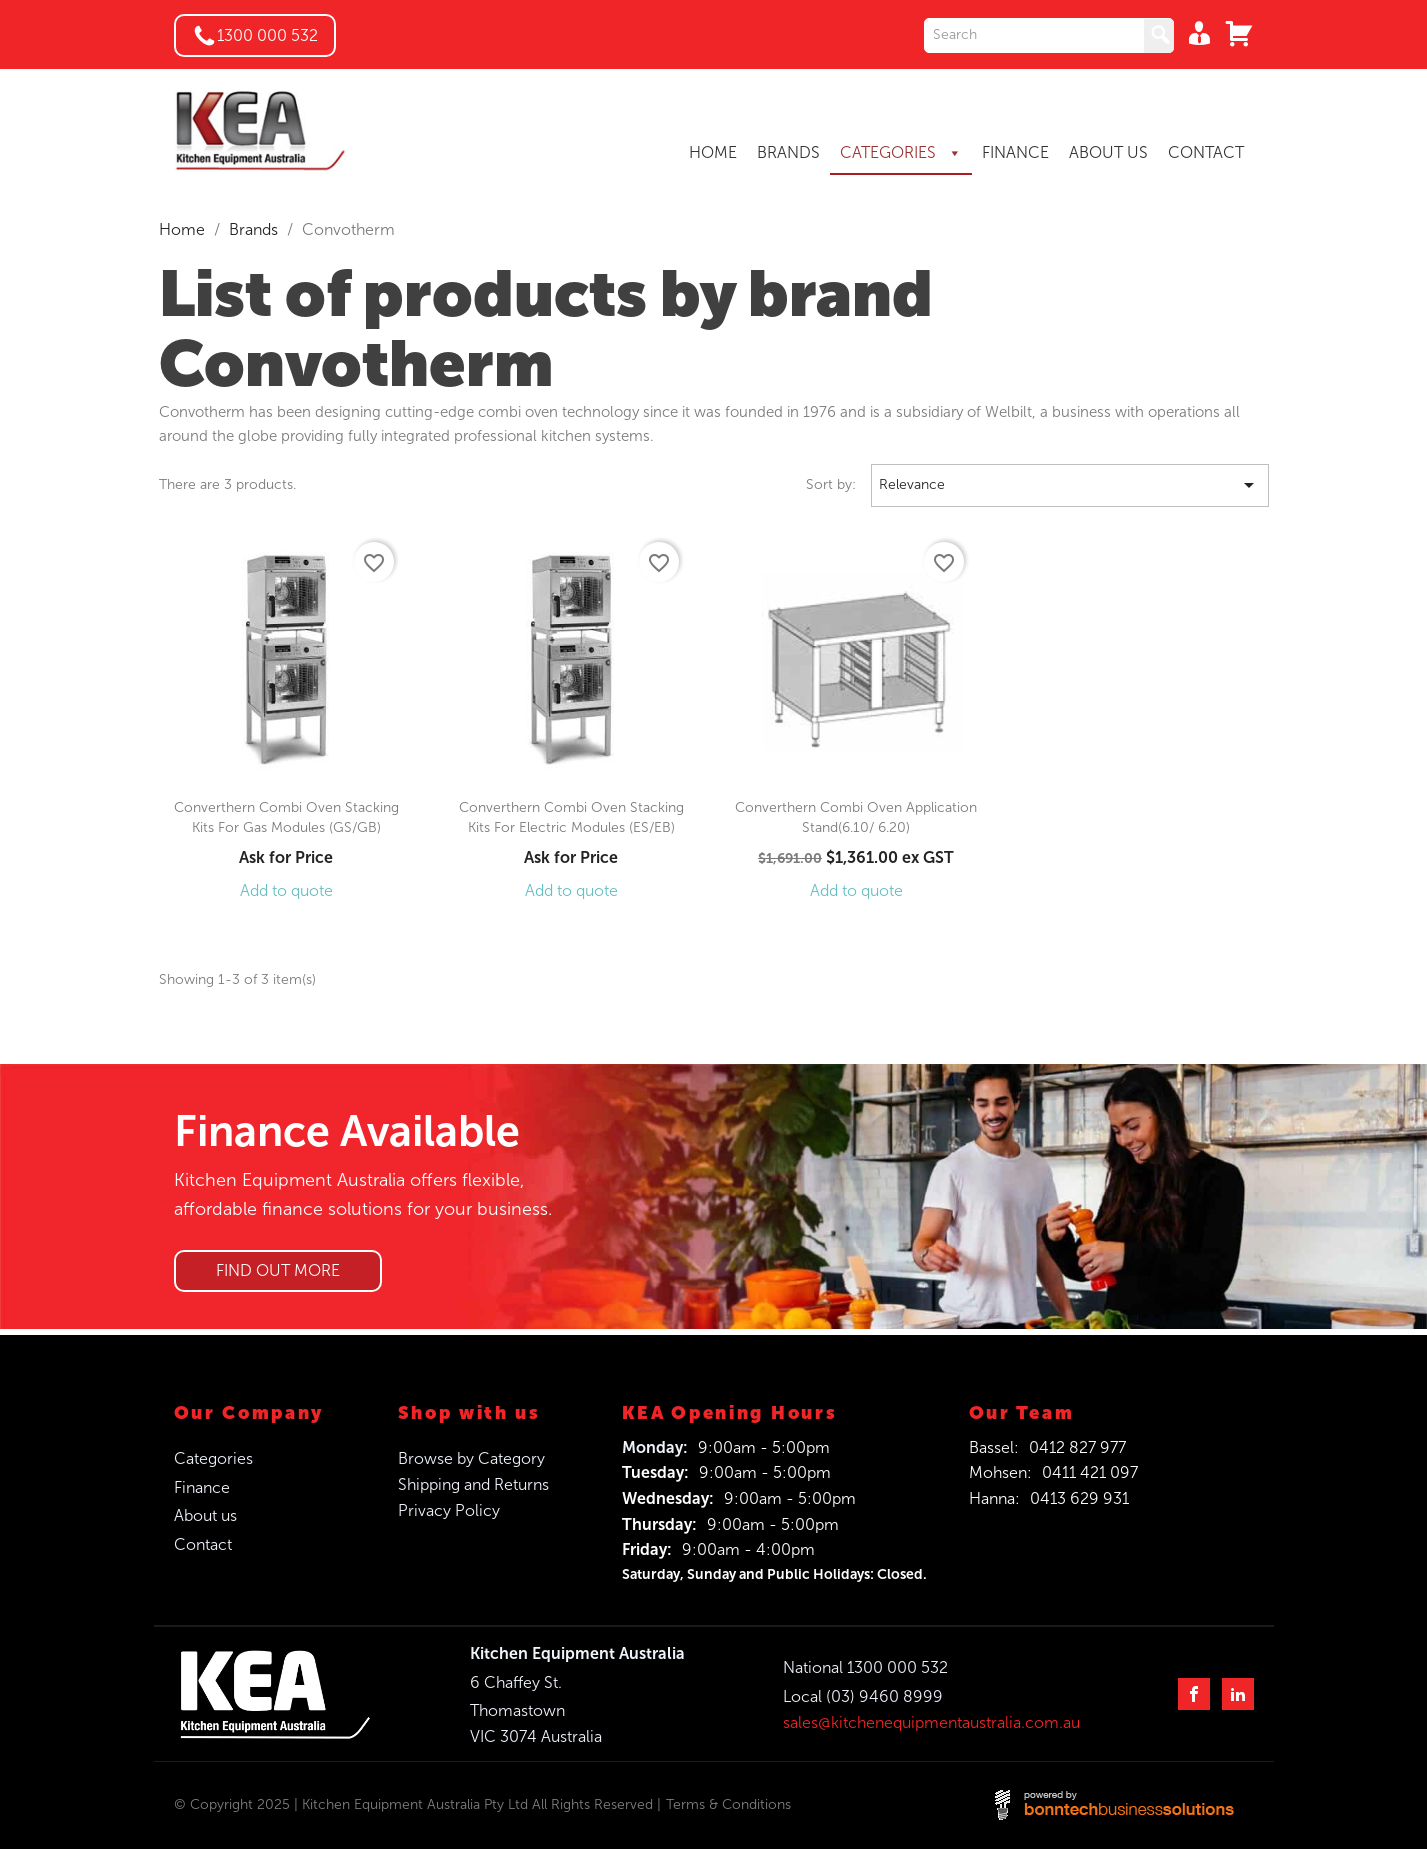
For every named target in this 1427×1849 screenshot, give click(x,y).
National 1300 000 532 (865, 1667)
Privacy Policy (449, 1510)
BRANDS (788, 152)
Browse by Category (471, 1458)
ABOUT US (1108, 152)
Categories (213, 1458)
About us (205, 1515)
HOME (713, 152)
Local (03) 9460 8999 (863, 1696)
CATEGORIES (901, 153)
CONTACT (1206, 152)
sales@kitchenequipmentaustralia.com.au (931, 1722)
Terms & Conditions (728, 1804)
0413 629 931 (1079, 1498)
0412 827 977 (1077, 1447)
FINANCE (1015, 152)
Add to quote (286, 890)
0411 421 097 (1090, 1472)
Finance (202, 1487)
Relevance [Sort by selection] (1070, 486)
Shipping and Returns (473, 1484)
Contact (203, 1544)
